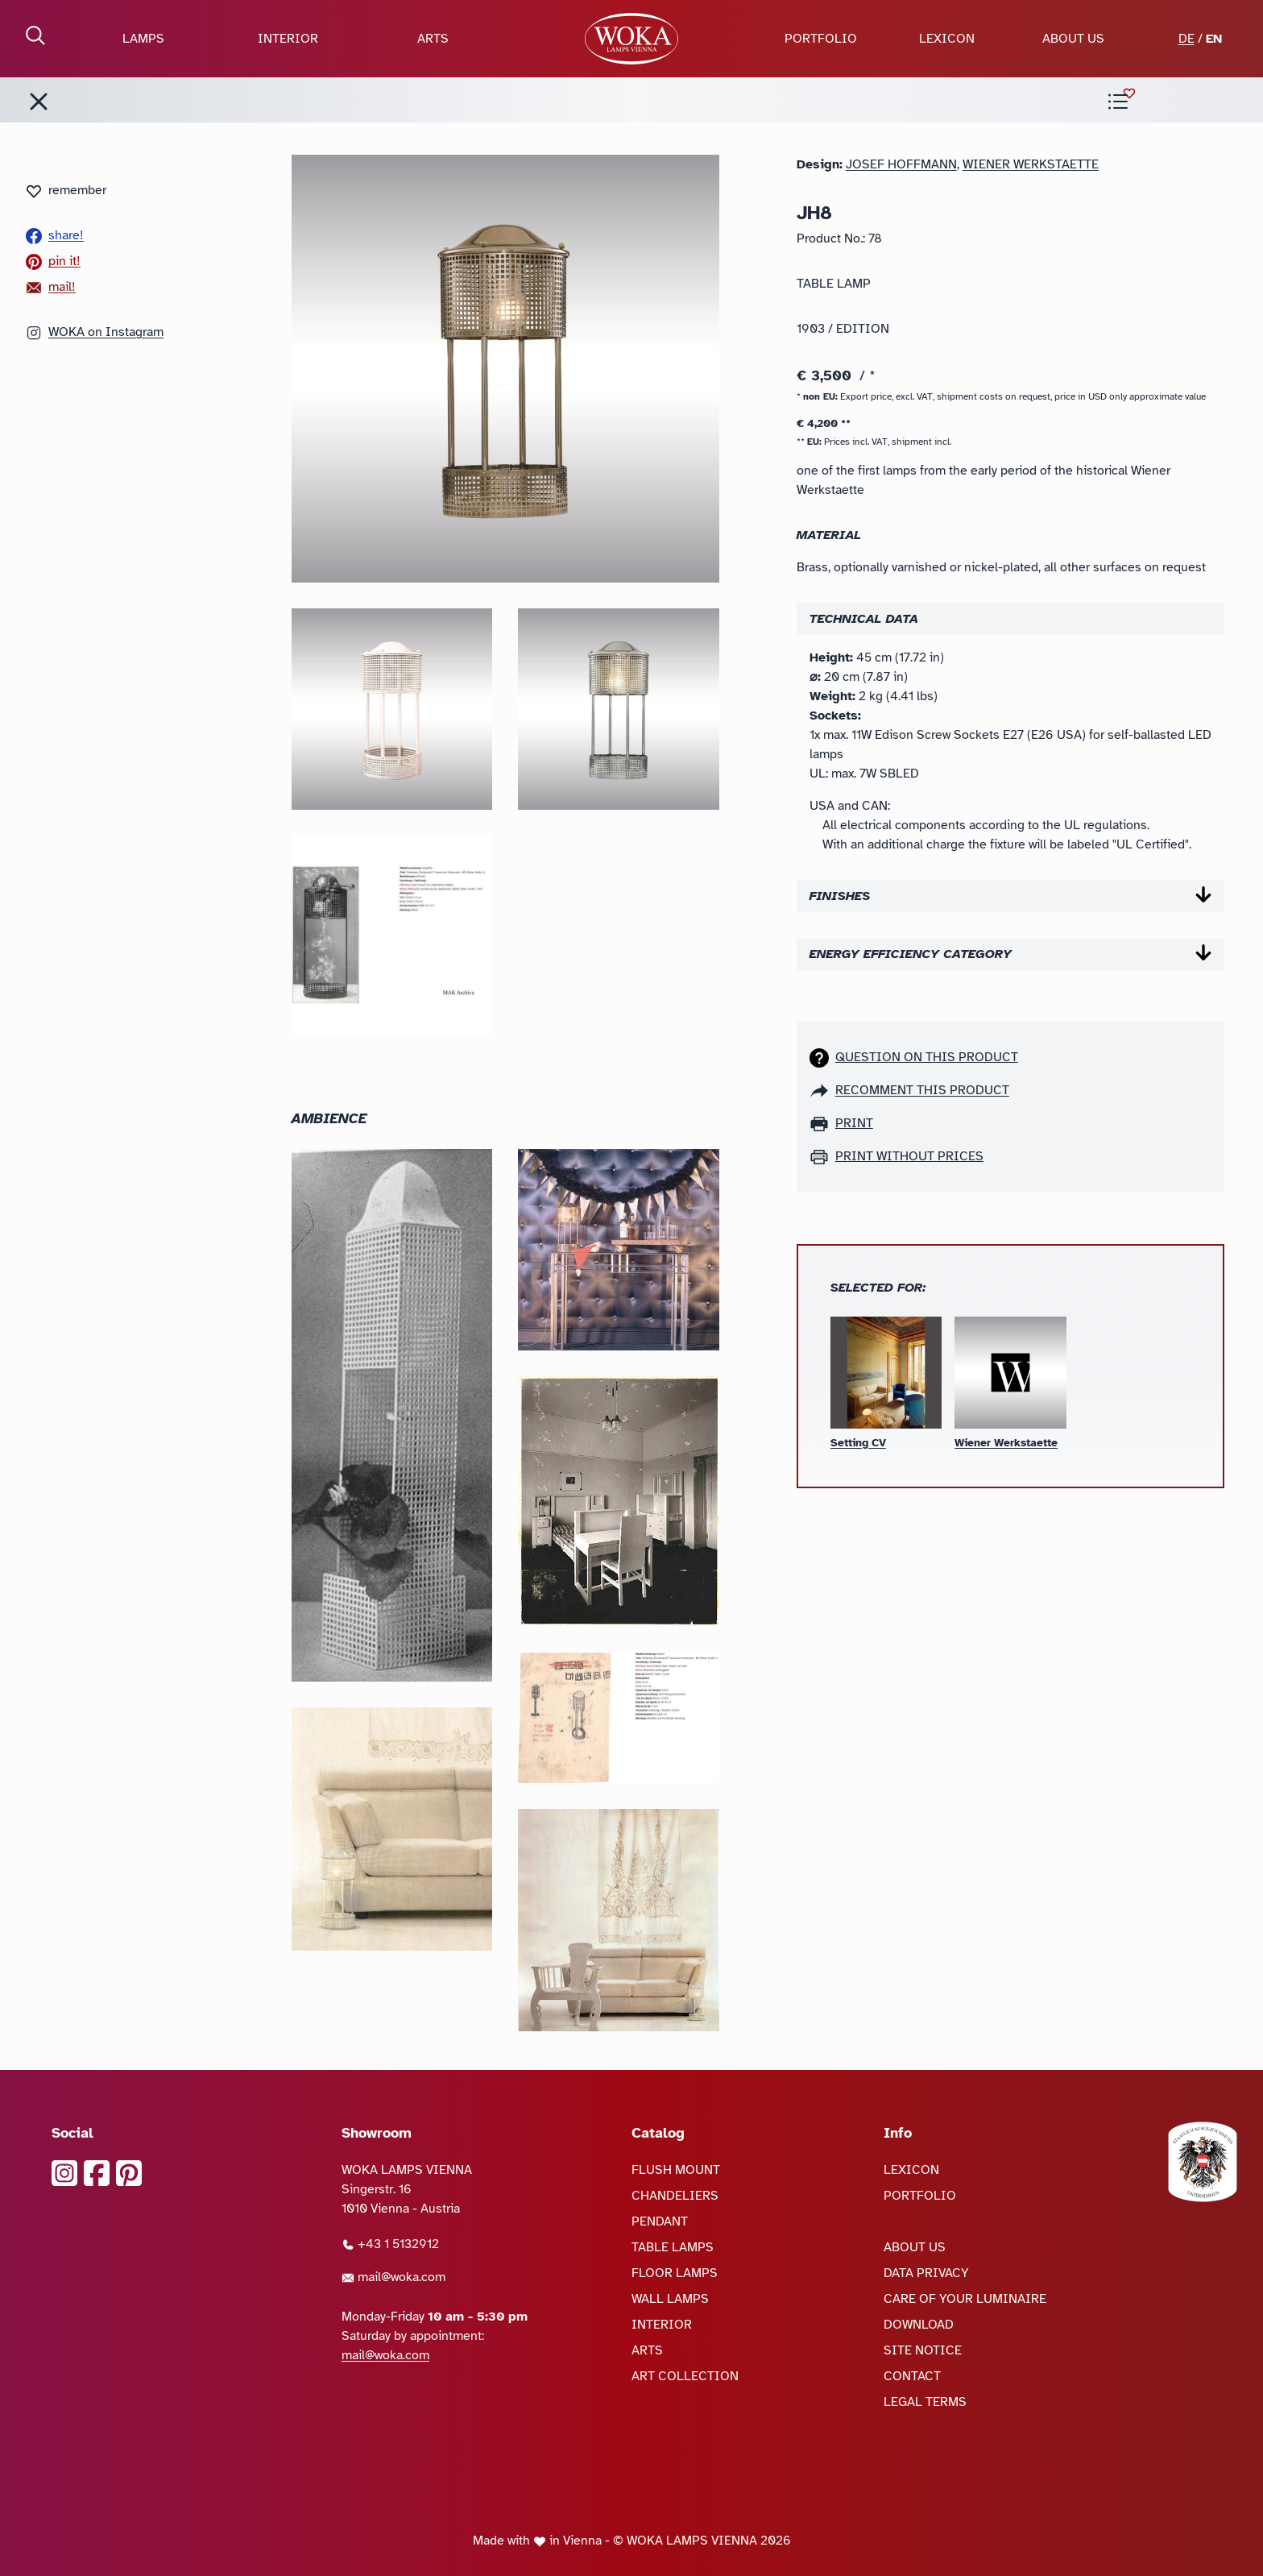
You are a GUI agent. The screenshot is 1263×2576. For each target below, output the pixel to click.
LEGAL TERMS (925, 2402)
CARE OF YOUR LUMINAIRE (965, 2299)
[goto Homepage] (631, 38)
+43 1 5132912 (390, 2244)
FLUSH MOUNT (676, 2170)
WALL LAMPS (670, 2299)
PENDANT (660, 2221)
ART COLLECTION (685, 2376)
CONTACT (912, 2376)
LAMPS (143, 39)
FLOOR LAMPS (675, 2273)
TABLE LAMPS (673, 2247)
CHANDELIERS (675, 2196)
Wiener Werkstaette (1031, 164)
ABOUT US (1073, 39)
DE (1186, 39)
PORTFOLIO (821, 39)
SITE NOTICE (923, 2350)
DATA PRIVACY (926, 2273)
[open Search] (35, 35)
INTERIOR (288, 39)
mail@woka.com (393, 2277)
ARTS (433, 39)
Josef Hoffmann (901, 164)
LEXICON (947, 39)
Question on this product (926, 1057)
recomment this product (922, 1090)
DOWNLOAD (919, 2325)
